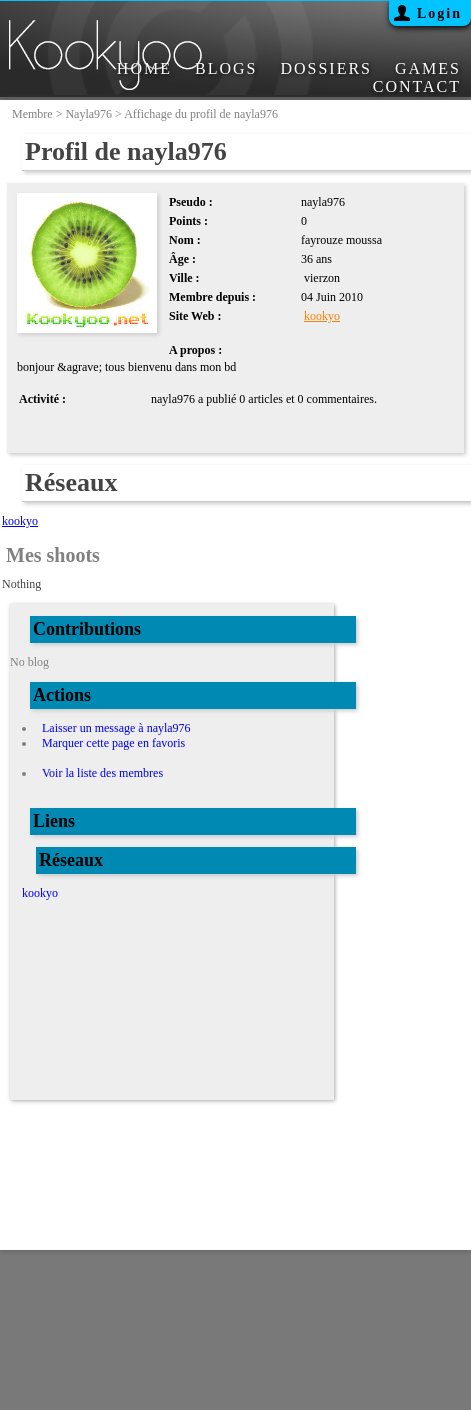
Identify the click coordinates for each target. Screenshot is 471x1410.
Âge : (182, 259)
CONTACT (417, 86)
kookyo (322, 316)
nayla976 (88, 114)
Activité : (42, 399)
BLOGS (226, 68)
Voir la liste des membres (102, 773)
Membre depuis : (212, 297)
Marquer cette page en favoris (113, 743)
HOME (144, 68)
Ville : (184, 278)
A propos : (195, 350)
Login (439, 13)
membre (32, 114)
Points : (188, 221)
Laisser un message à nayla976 (116, 728)
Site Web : (195, 316)
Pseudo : (191, 202)
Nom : (185, 240)
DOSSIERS (326, 68)
